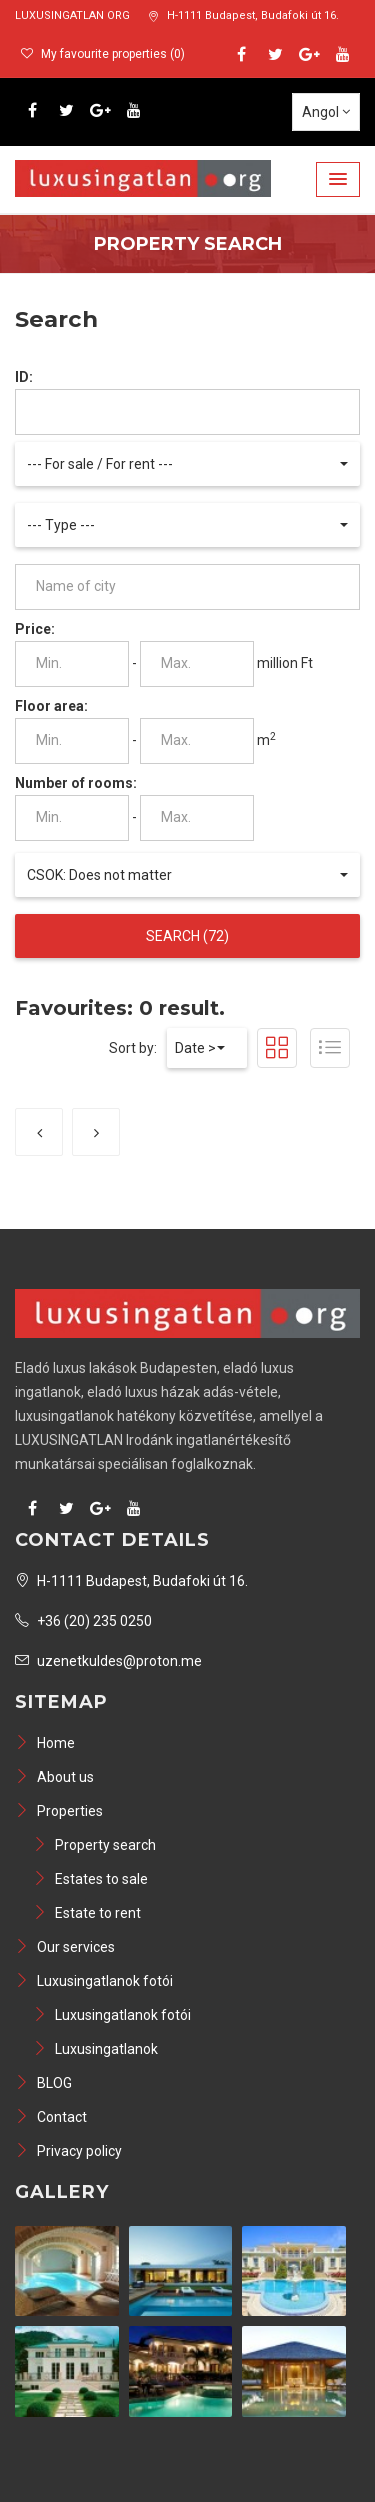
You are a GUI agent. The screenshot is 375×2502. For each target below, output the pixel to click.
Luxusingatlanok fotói (94, 1981)
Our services (65, 1947)
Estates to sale (90, 1879)
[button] (338, 179)
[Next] (96, 1132)
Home (45, 1743)
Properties (59, 1811)
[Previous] (39, 1132)
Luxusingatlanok (95, 2049)
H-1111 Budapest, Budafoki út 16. (243, 15)
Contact (51, 2117)
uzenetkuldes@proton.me (108, 1661)
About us (54, 1777)
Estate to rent (87, 1913)
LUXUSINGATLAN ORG (72, 15)
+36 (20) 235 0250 (83, 1621)
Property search (94, 1845)
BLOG (43, 2083)
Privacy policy (68, 2151)
